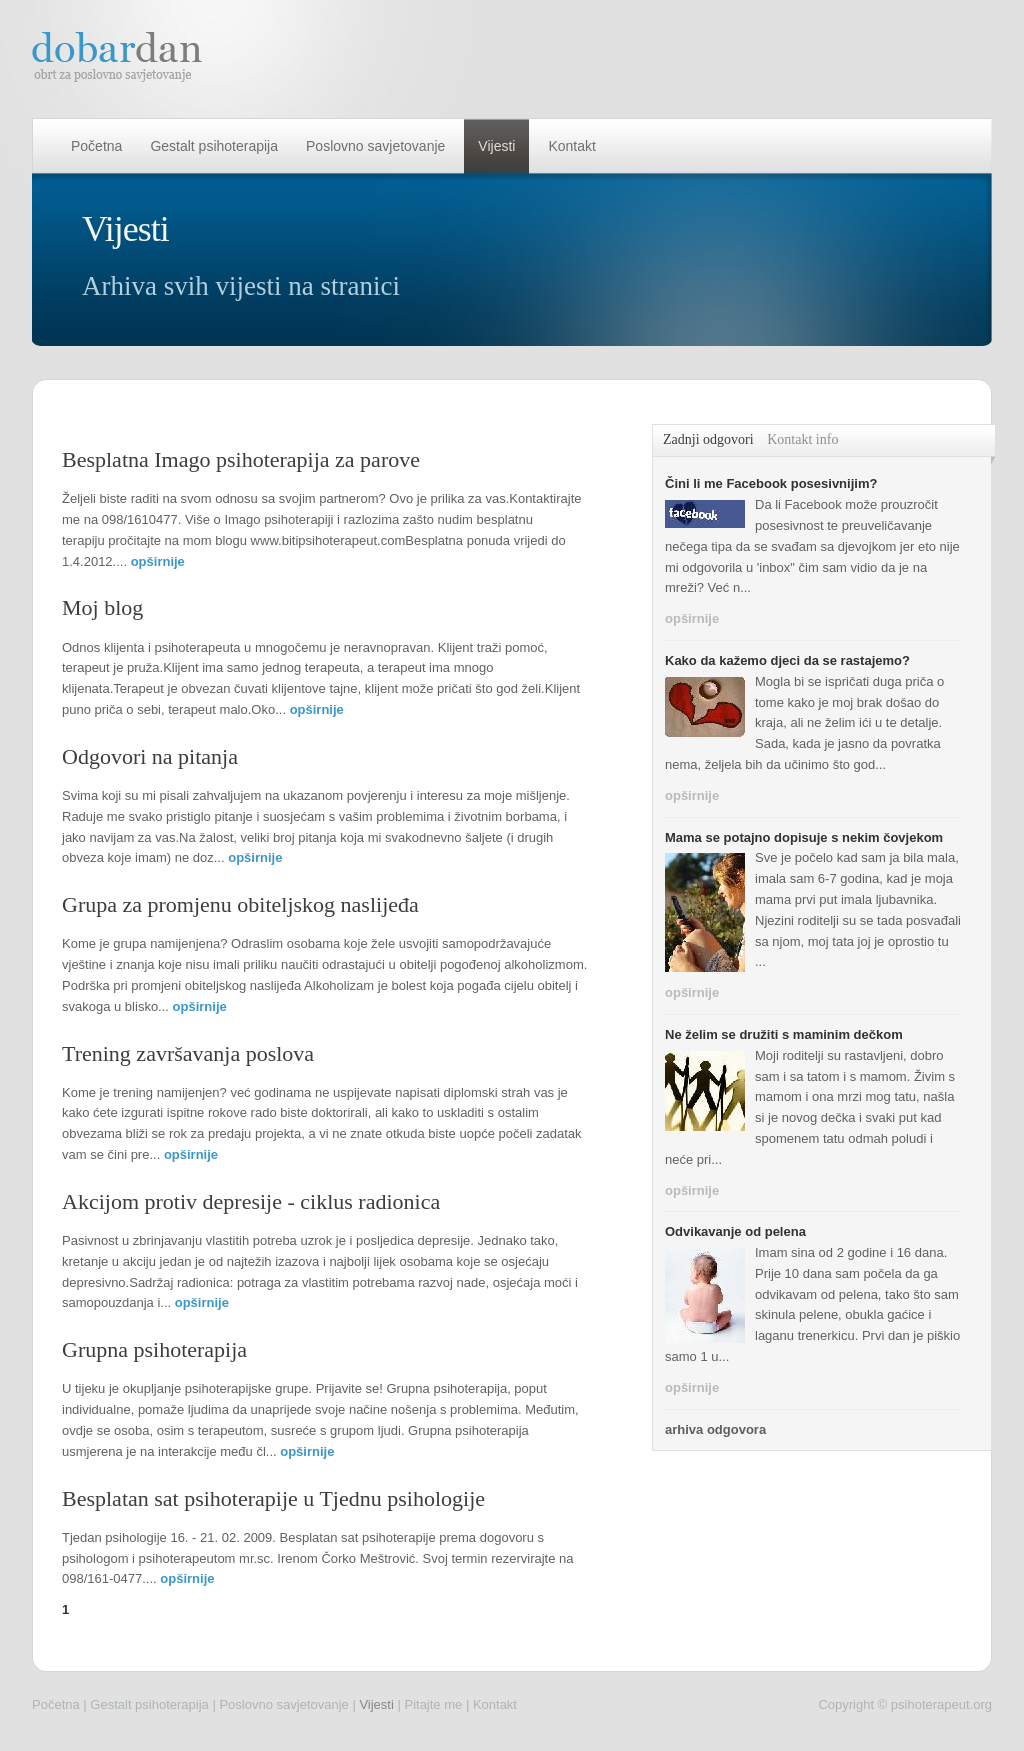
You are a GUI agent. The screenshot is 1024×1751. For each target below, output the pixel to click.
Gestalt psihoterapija (214, 146)
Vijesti (496, 146)
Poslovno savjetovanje (375, 146)
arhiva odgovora (715, 1429)
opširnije (158, 561)
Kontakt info (802, 439)
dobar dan (118, 56)
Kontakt (571, 146)
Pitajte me (433, 1704)
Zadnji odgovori (708, 439)
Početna (96, 146)
